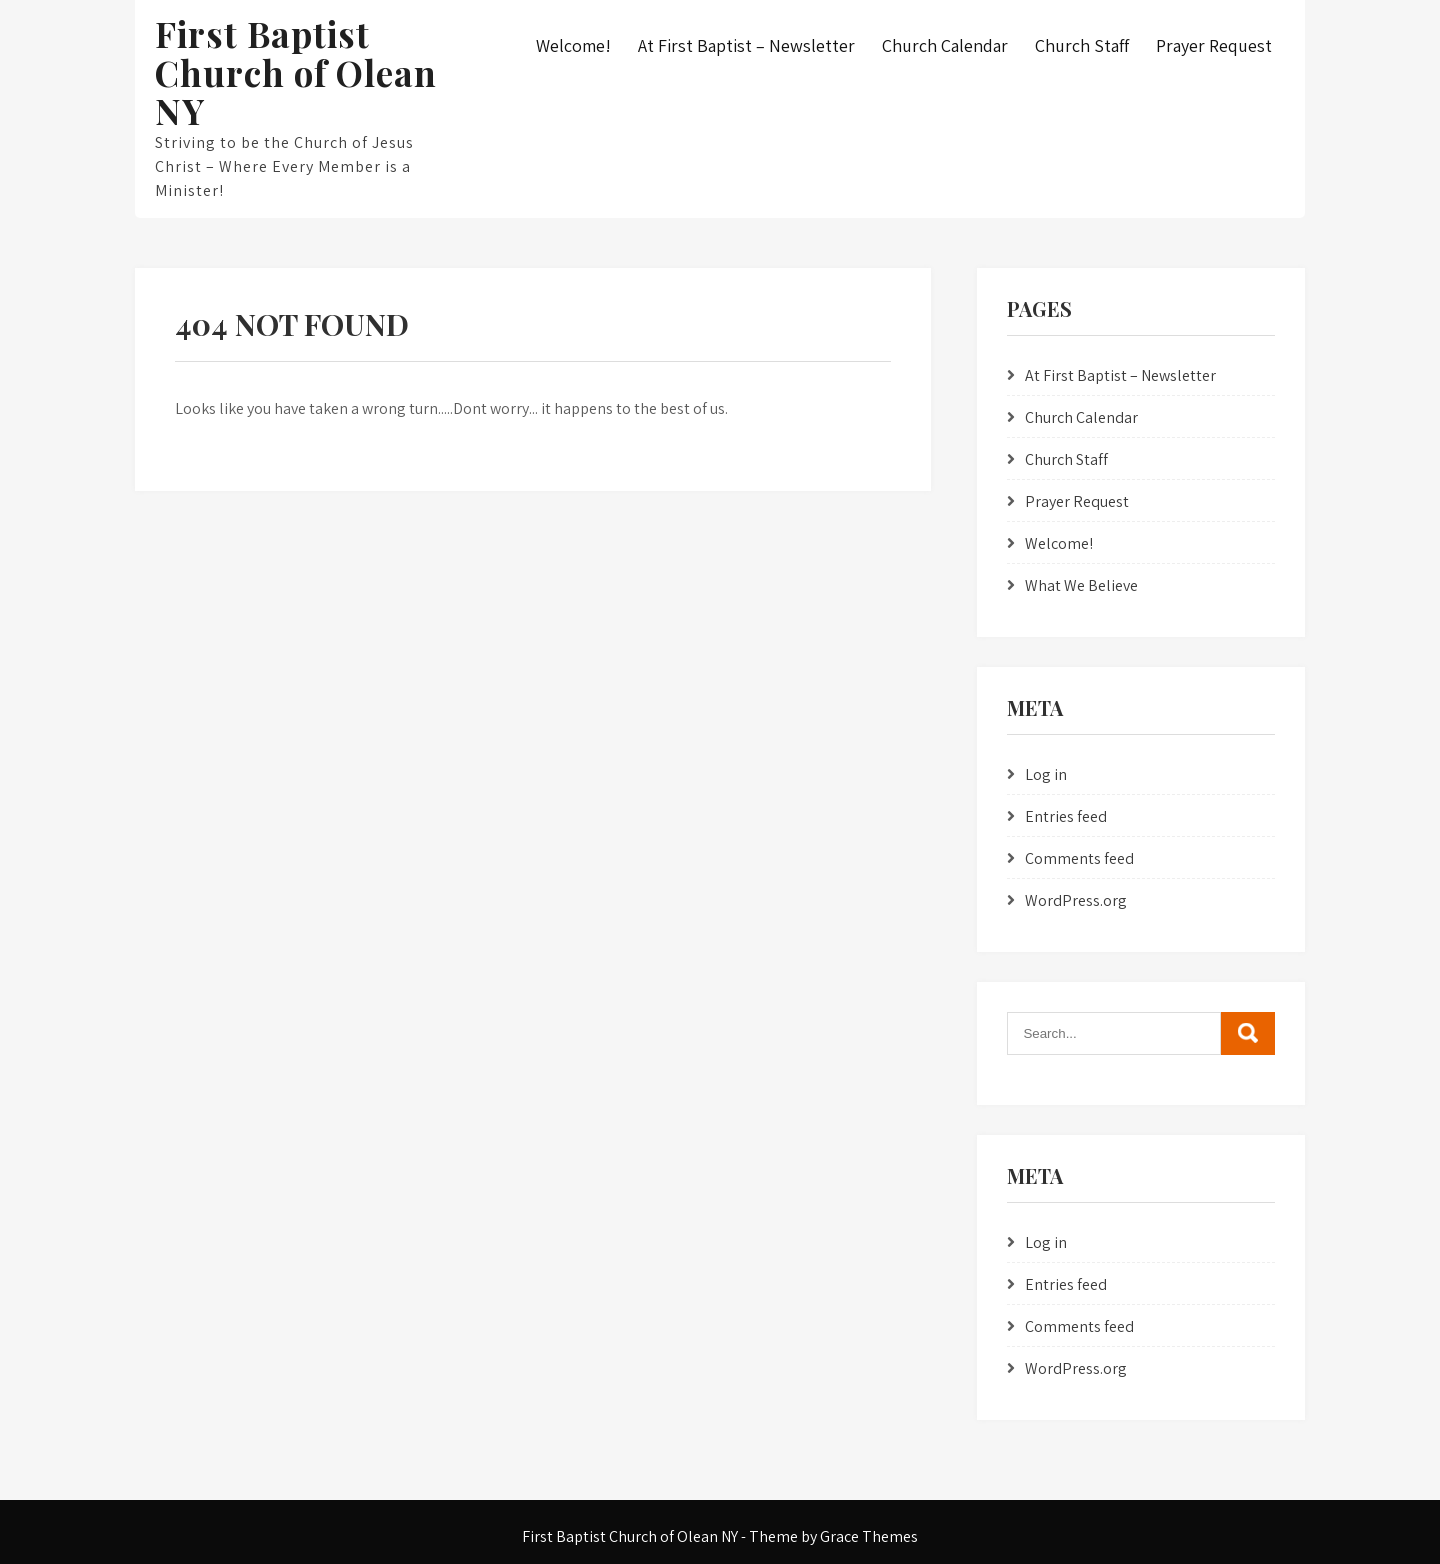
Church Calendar (945, 45)
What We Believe (1081, 585)
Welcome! (573, 45)
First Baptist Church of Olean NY (296, 72)
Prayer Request (1214, 45)
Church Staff (1082, 45)
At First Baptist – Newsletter (746, 45)
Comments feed (1079, 858)
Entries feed (1066, 816)
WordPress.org (1076, 900)
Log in (1046, 774)
